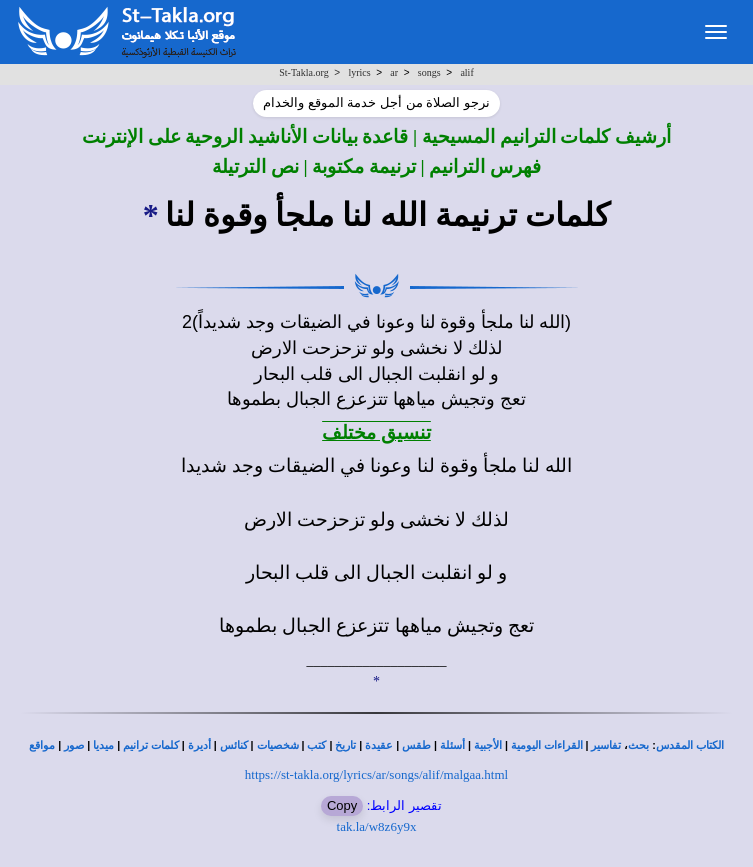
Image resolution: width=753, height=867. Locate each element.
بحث (638, 745)
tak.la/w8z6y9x (377, 826)
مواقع (42, 745)
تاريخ (345, 745)
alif (466, 72)
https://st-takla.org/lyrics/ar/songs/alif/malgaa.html (376, 774)
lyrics (359, 72)
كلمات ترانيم (151, 745)
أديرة (199, 745)
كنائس (234, 745)
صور (74, 745)
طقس (416, 745)
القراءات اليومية (547, 745)
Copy (342, 805)
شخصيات (278, 745)
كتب (316, 745)
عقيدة (379, 745)
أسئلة (452, 745)
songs (429, 72)
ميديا (103, 745)
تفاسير (606, 745)
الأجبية (488, 745)
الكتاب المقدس (690, 745)
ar (394, 72)
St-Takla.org (303, 72)
